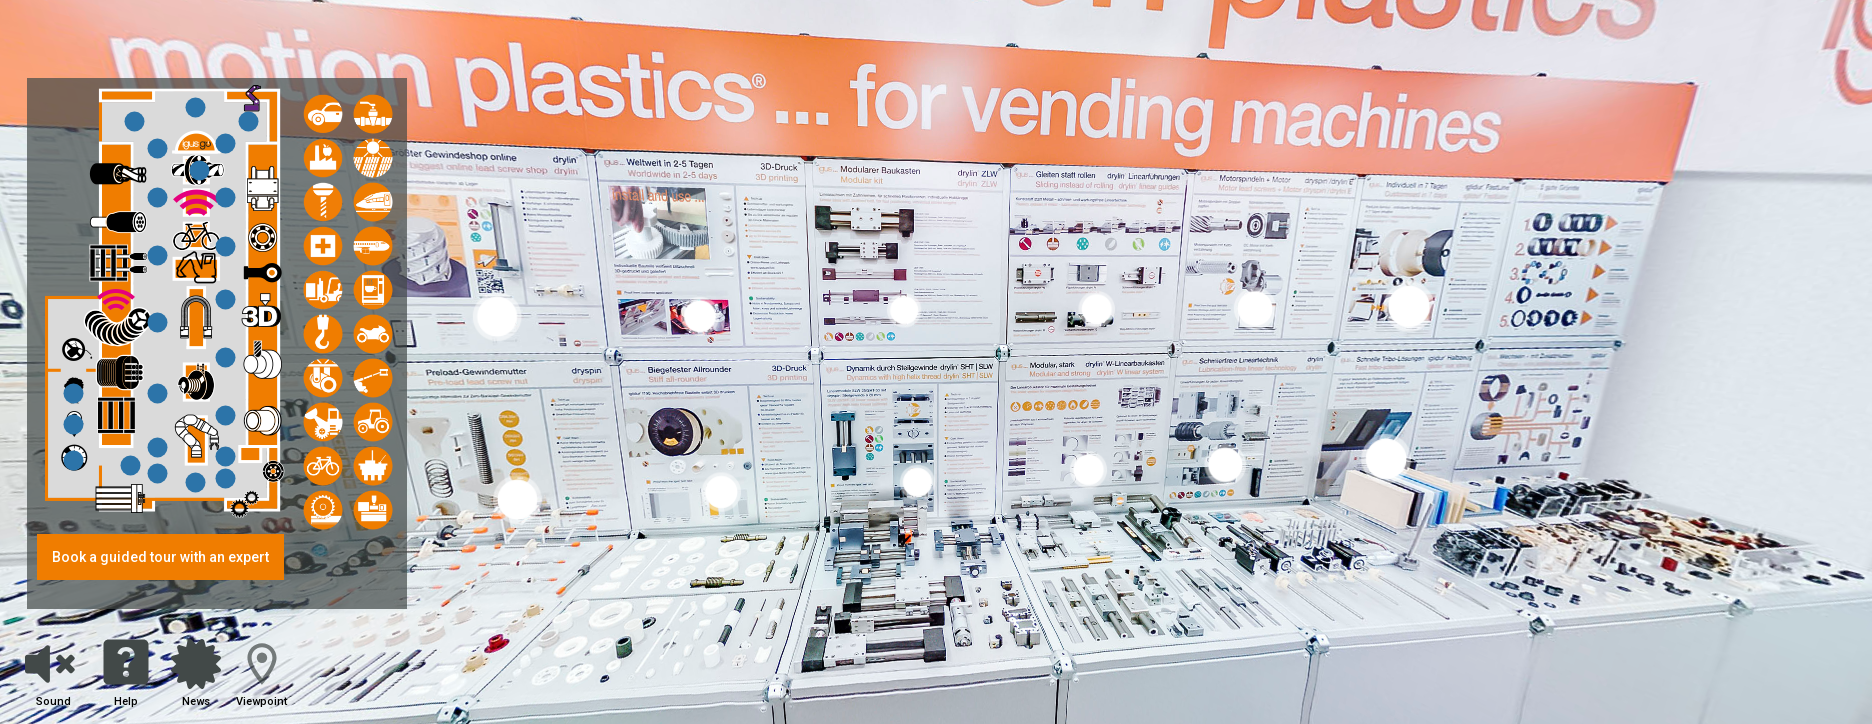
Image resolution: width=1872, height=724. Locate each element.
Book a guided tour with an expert (160, 557)
